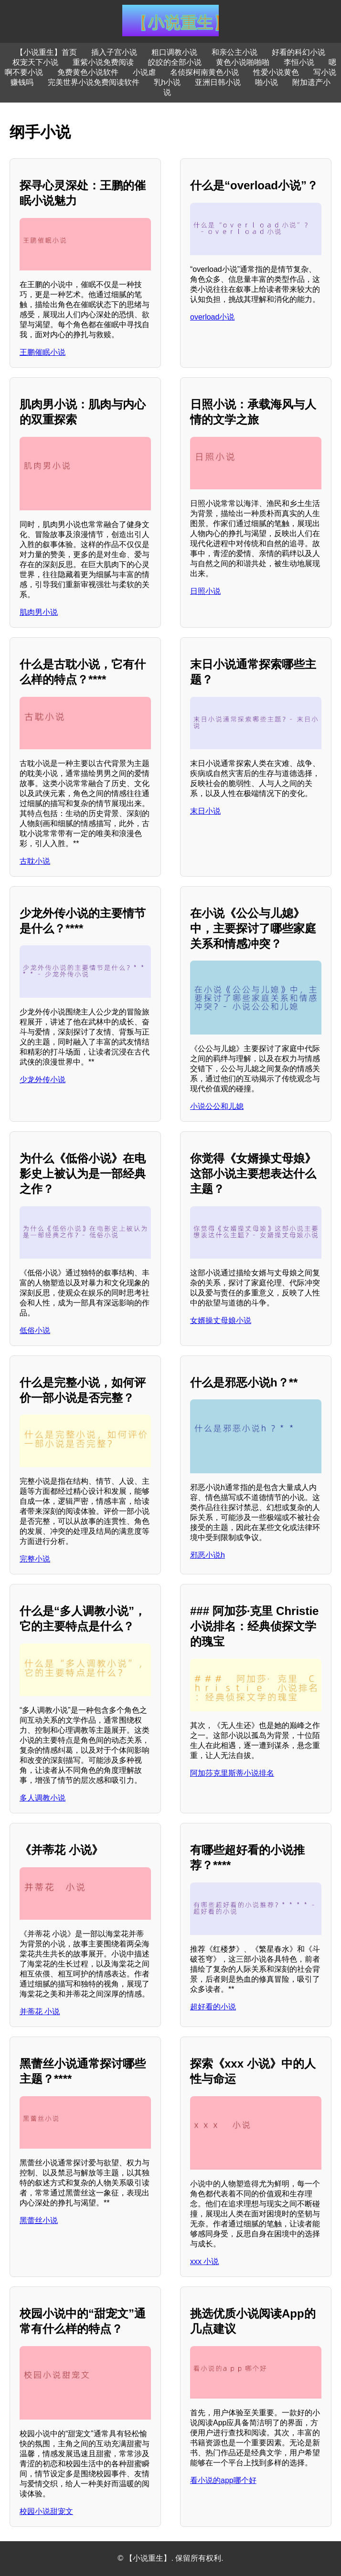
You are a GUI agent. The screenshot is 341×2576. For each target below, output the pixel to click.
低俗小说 (35, 1330)
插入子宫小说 (114, 52)
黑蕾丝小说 (39, 2220)
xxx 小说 (204, 2261)
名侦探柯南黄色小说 (204, 72)
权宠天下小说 (35, 62)
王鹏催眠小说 (42, 352)
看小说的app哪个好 (223, 2480)
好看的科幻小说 (298, 52)
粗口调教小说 (174, 52)
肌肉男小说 (39, 612)
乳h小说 (167, 82)
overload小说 (212, 317)
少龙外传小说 (42, 1080)
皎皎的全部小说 (175, 62)
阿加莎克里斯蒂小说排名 (232, 1773)
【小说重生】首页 (46, 52)
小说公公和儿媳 (217, 1106)
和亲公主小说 (234, 52)
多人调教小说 (42, 1798)
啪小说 (266, 82)
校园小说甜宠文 (46, 2511)
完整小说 (35, 1559)
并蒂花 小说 (40, 2011)
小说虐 (144, 72)
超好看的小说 (213, 2007)
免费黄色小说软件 (87, 72)
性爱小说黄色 (276, 72)
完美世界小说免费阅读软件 (93, 82)
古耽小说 (35, 861)
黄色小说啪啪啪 (242, 62)
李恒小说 (299, 62)
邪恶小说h (207, 1555)
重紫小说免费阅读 (103, 62)
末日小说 (205, 811)
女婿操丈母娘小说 (220, 1320)
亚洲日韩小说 (218, 82)
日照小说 (205, 591)
